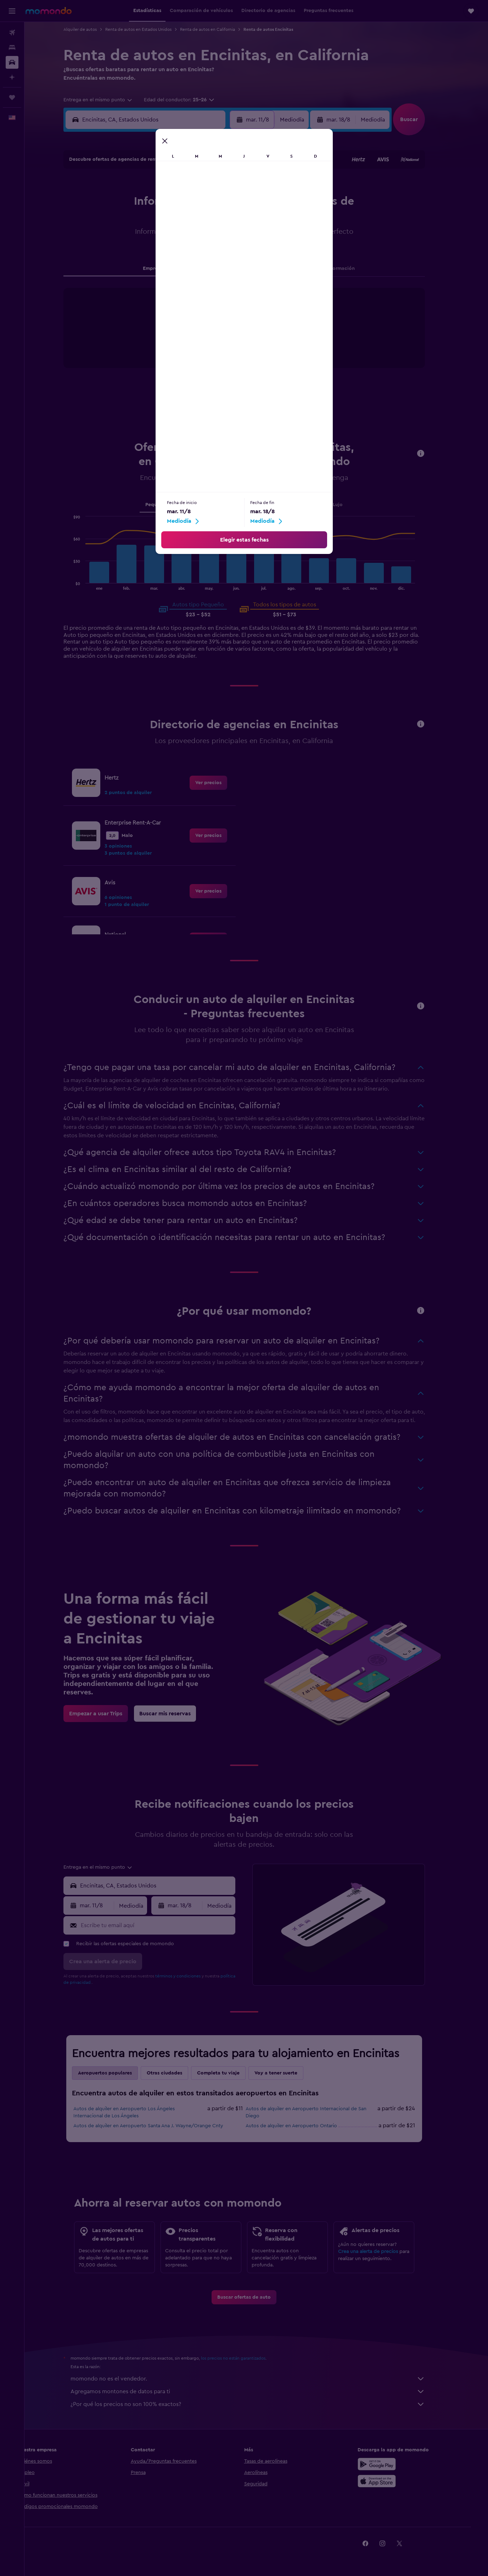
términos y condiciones (190, 1976)
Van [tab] (274, 504)
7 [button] (198, 203)
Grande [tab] (229, 504)
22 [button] (215, 237)
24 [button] (130, 254)
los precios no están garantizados (245, 2358)
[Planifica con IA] (12, 77)
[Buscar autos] (12, 62)
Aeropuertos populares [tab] (117, 2073)
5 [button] (164, 203)
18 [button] (147, 237)
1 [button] (215, 186)
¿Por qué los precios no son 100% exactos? (260, 2404)
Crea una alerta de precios (380, 2251)
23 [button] (232, 237)
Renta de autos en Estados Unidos (150, 29)
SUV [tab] (254, 504)
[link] (220, 783)
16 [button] (232, 220)
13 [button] (181, 220)
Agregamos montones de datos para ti (260, 2391)
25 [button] (147, 254)
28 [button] (198, 254)
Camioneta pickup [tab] (312, 504)
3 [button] (130, 203)
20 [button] (181, 237)
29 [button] (215, 254)
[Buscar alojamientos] (12, 47)
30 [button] (232, 254)
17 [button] (130, 237)
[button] (12, 11)
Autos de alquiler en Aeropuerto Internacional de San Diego (318, 2112)
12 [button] (164, 220)
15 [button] (215, 220)
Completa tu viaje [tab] (230, 2073)
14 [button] (198, 220)
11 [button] (147, 220)
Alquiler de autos (92, 29)
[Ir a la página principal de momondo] (49, 10)
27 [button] (181, 254)
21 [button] (198, 237)
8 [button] (215, 203)
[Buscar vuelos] (12, 33)
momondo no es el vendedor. (260, 2378)
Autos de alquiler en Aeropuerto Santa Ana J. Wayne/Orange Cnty (160, 2125)
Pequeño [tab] (168, 504)
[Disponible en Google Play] (392, 2464)
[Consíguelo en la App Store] (392, 2481)
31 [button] (130, 271)
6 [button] (181, 203)
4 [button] (147, 203)
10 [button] (130, 220)
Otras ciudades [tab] (176, 2073)
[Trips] (12, 97)
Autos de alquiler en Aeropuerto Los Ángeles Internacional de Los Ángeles (136, 2112)
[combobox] (110, 99)
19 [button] (164, 237)
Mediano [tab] (200, 504)
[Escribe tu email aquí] (168, 1925)
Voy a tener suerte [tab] (288, 2073)
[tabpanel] (256, 335)
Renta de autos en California (219, 29)
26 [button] (164, 254)
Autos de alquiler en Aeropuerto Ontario (303, 2125)
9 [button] (232, 203)
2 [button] (232, 186)
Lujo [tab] (350, 504)
